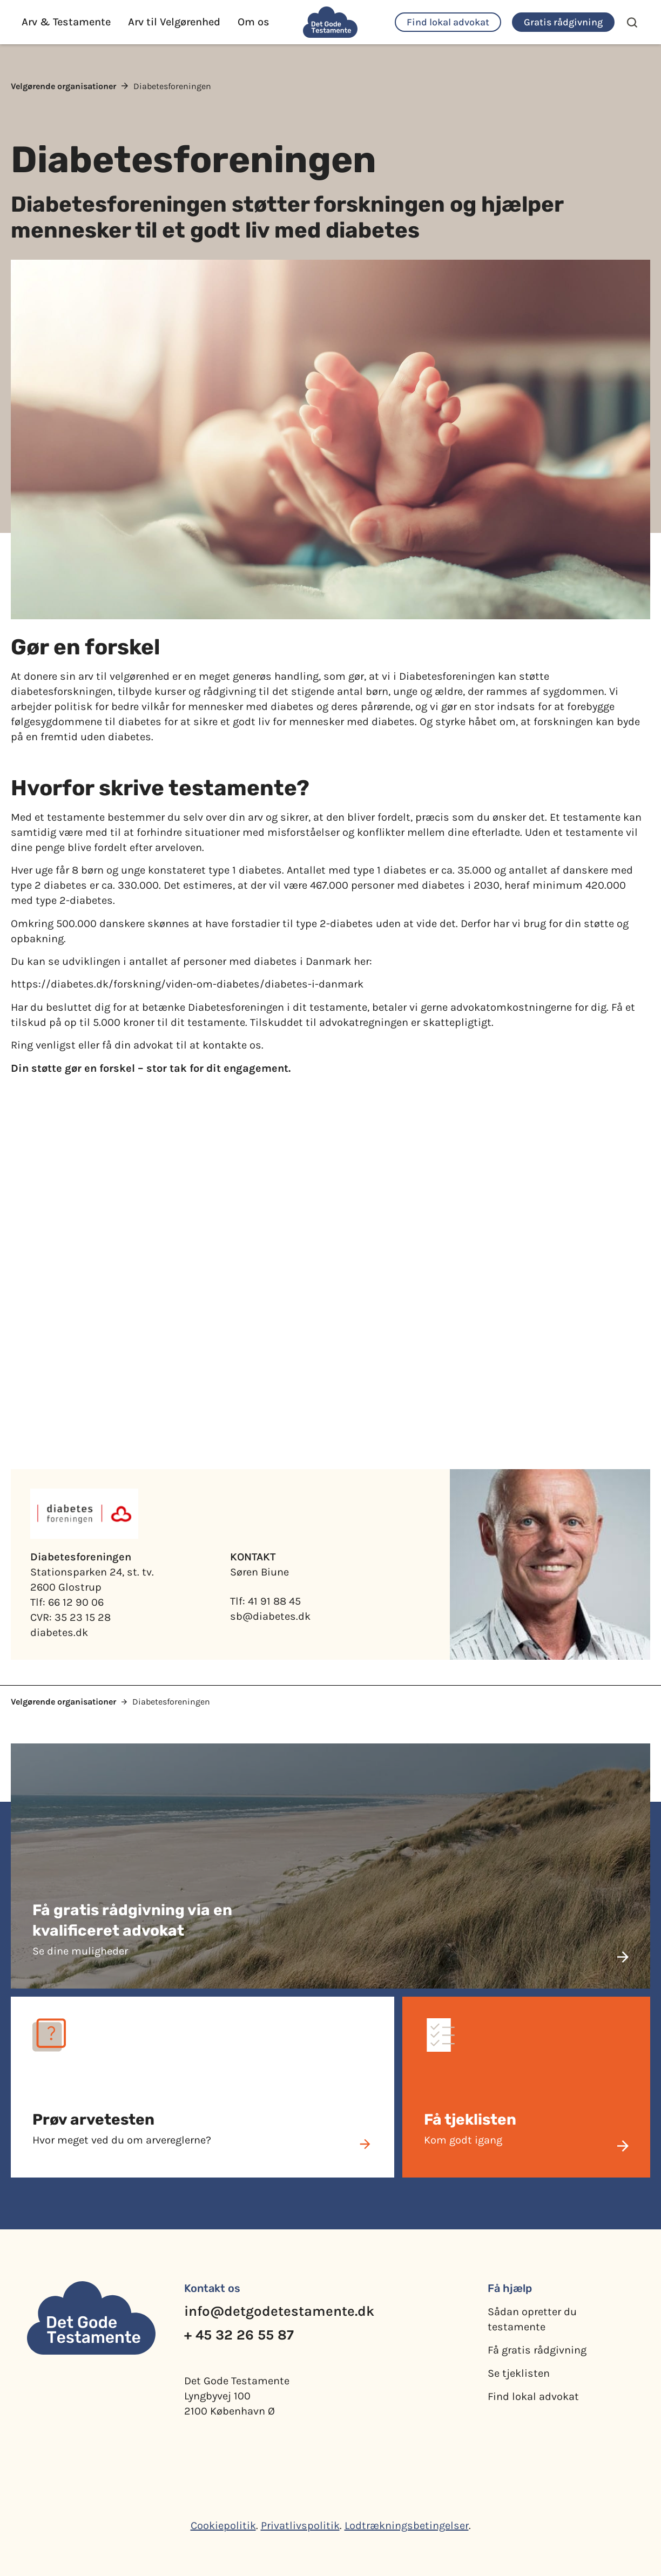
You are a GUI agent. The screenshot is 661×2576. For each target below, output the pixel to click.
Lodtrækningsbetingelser (407, 2525)
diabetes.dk (59, 1632)
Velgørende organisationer (63, 86)
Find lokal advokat (533, 2396)
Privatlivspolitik (300, 2525)
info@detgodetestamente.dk (279, 2311)
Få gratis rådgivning (537, 2350)
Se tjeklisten (519, 2373)
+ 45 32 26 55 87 (239, 2335)
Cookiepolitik (223, 2525)
